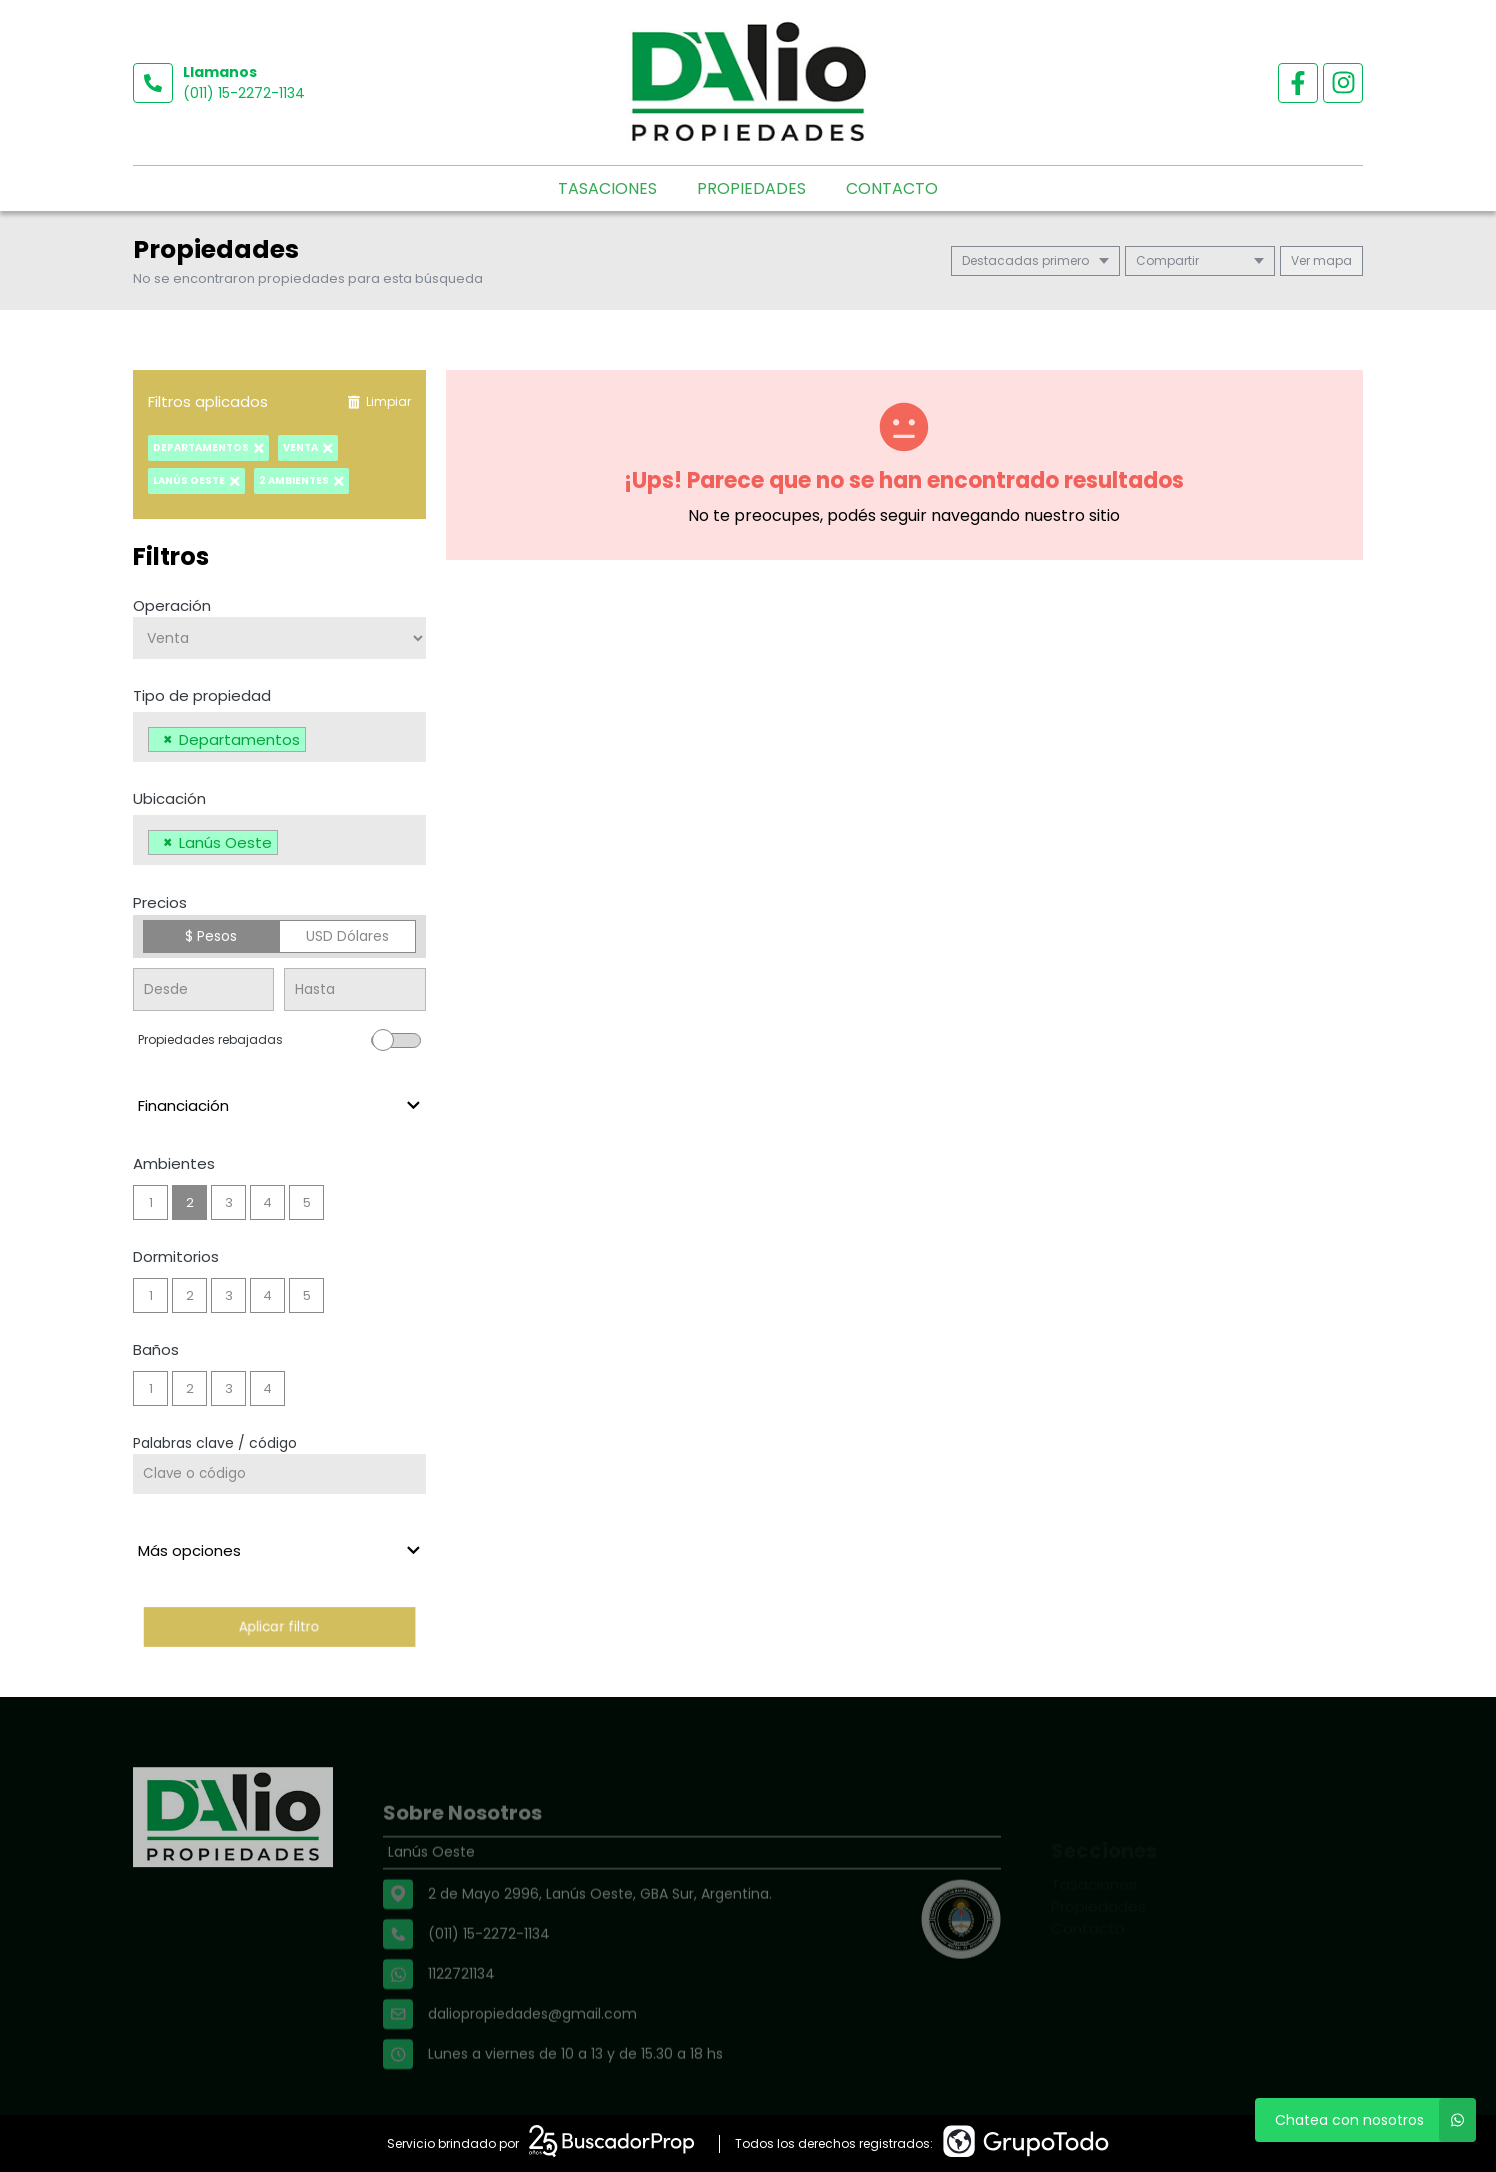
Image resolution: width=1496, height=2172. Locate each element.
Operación (172, 605)
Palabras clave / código (215, 1443)
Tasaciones (607, 188)
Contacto (892, 188)
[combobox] (279, 737)
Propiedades (751, 188)
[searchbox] (316, 742)
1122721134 (461, 2009)
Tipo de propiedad (202, 695)
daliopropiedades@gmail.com (532, 2049)
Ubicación (169, 798)
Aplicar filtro (279, 1626)
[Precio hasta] (354, 989)
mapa (1321, 260)
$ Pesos (211, 936)
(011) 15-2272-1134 (244, 93)
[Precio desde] (203, 989)
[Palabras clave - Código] (279, 1474)
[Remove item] (168, 739)
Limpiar (379, 401)
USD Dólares (347, 936)
